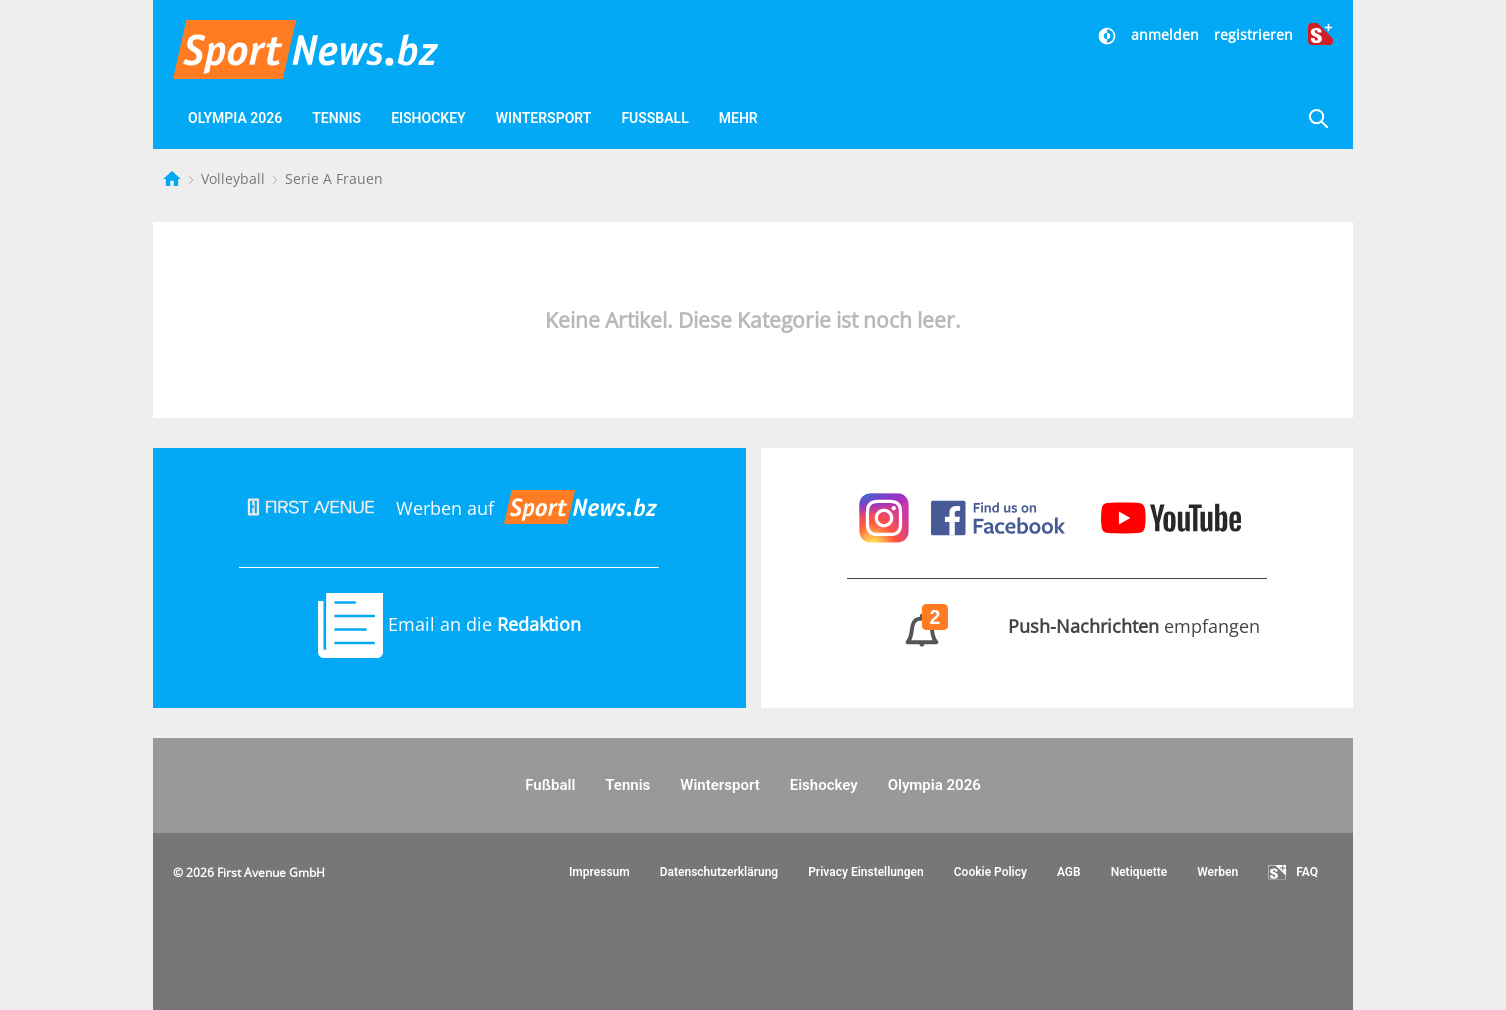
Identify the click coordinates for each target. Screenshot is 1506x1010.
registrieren (1253, 34)
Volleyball (235, 178)
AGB (1069, 872)
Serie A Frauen (334, 178)
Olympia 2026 (235, 118)
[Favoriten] (845, 118)
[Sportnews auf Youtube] (1171, 515)
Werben (1217, 872)
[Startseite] (174, 178)
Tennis (336, 118)
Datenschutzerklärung (719, 872)
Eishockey (428, 118)
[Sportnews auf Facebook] (1000, 515)
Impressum (599, 872)
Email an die (449, 624)
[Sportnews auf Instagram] (886, 515)
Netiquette (1139, 872)
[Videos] (797, 118)
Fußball (654, 118)
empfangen (1056, 626)
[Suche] (1318, 118)
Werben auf (449, 508)
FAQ (1293, 873)
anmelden (1165, 34)
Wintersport (544, 118)
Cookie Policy (990, 872)
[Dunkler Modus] (1109, 34)
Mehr (738, 118)
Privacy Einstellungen (866, 872)
